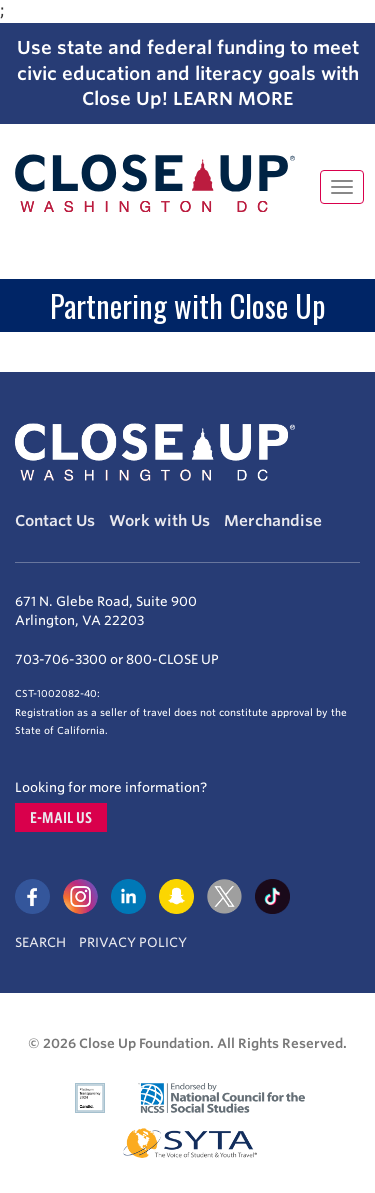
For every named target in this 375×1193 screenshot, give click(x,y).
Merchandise (273, 521)
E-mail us (61, 817)
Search (40, 942)
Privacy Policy (133, 942)
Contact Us (55, 521)
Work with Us (159, 521)
